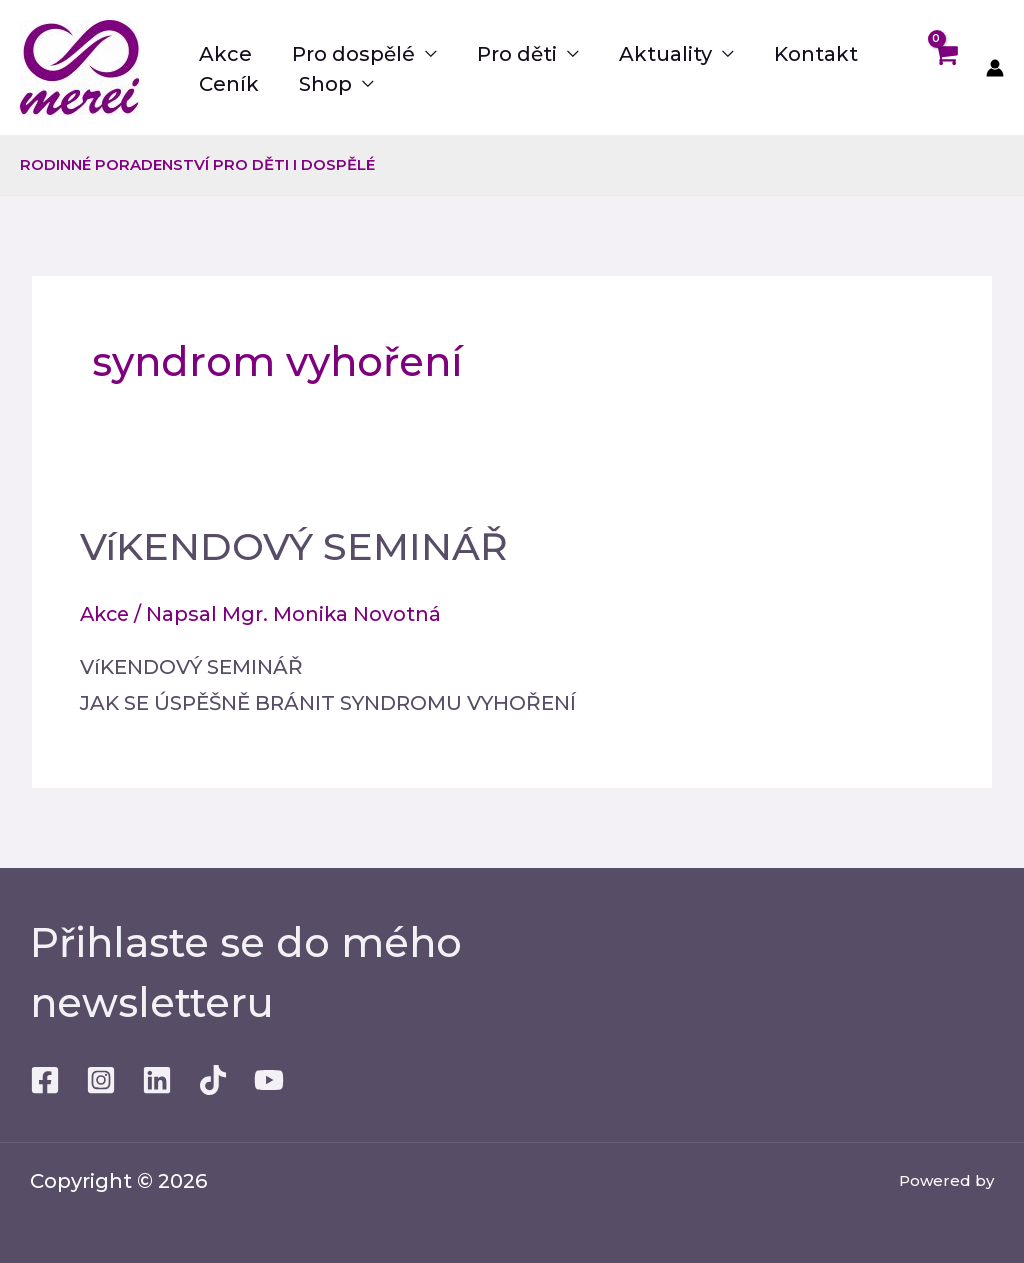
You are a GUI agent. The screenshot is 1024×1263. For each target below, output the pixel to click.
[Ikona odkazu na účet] (995, 68)
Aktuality (665, 54)
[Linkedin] (157, 1080)
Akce (225, 54)
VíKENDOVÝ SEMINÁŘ (304, 545)
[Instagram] (101, 1080)
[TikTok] (213, 1080)
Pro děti (517, 54)
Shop (325, 84)
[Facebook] (45, 1080)
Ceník (229, 84)
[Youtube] (269, 1080)
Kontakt (816, 54)
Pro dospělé (353, 54)
